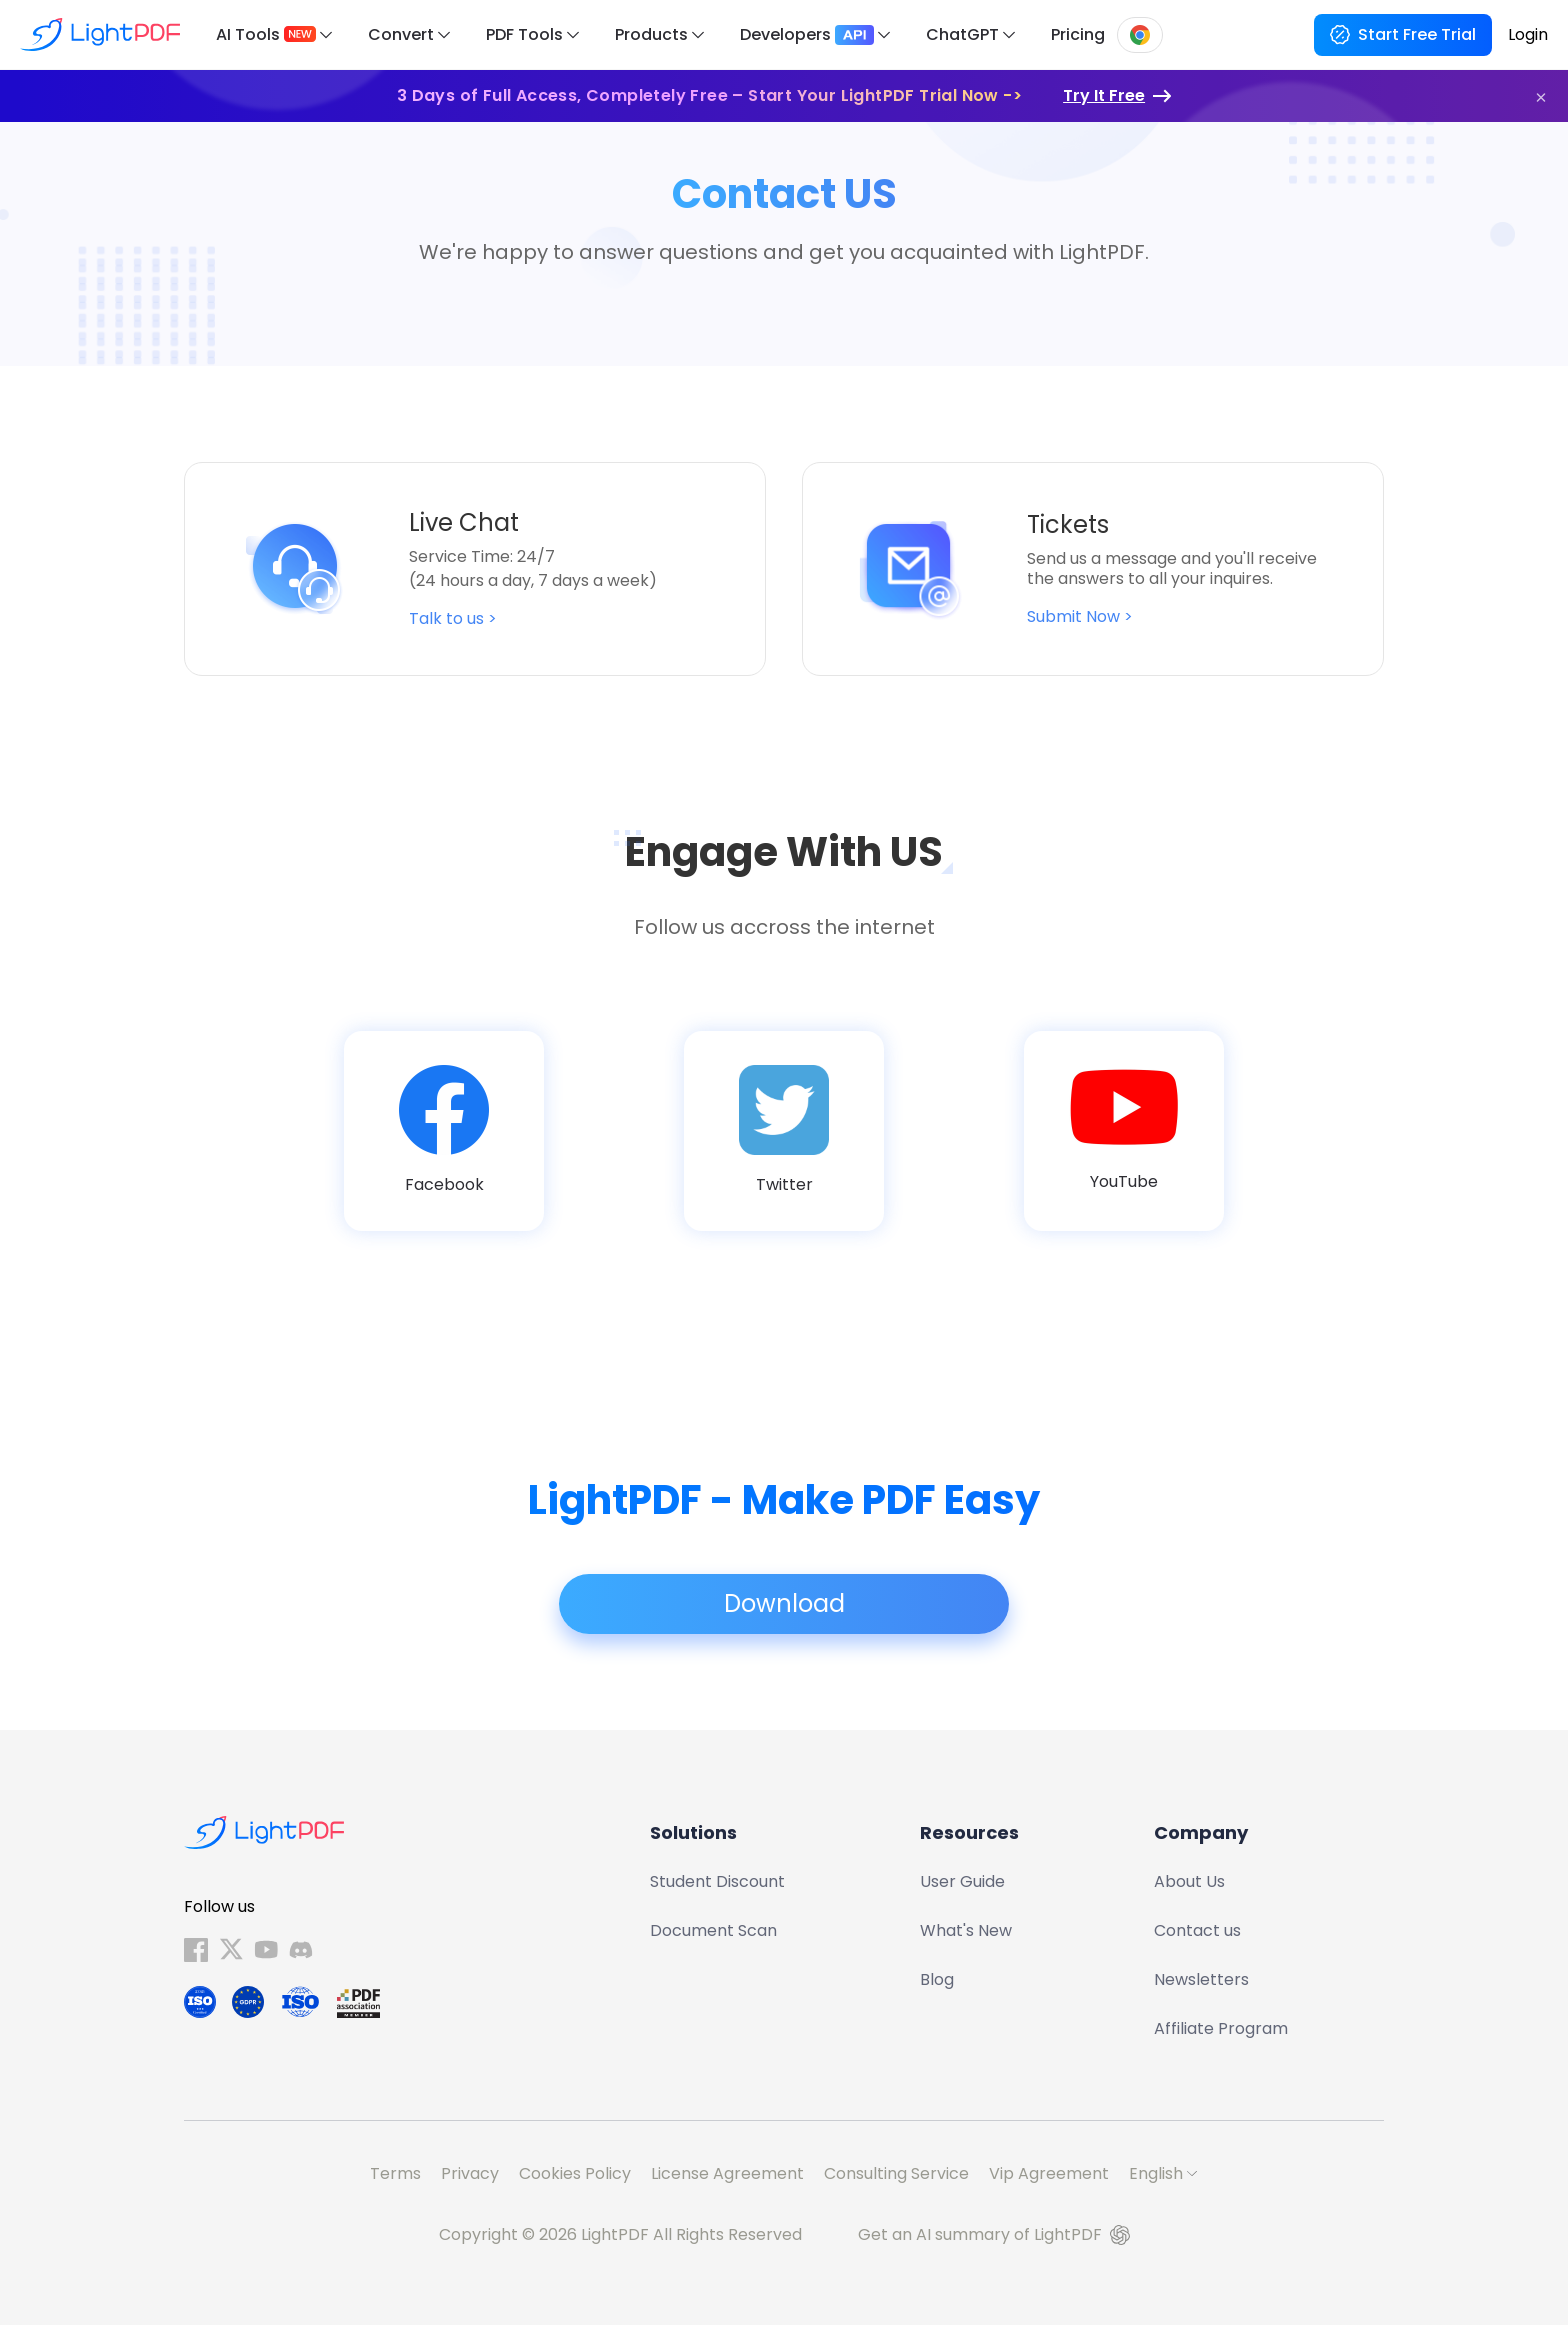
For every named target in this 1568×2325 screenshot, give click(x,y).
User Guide (962, 1881)
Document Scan (713, 1930)
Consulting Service (896, 2173)
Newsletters (1201, 1979)
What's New (966, 1930)
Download (784, 1604)
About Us (1189, 1881)
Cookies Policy (575, 2173)
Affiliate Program (1221, 2028)
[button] (1541, 97)
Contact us (1197, 1930)
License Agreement (727, 2173)
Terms (395, 2173)
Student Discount (717, 1881)
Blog (937, 1979)
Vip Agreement (1049, 2173)
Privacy (470, 2173)
